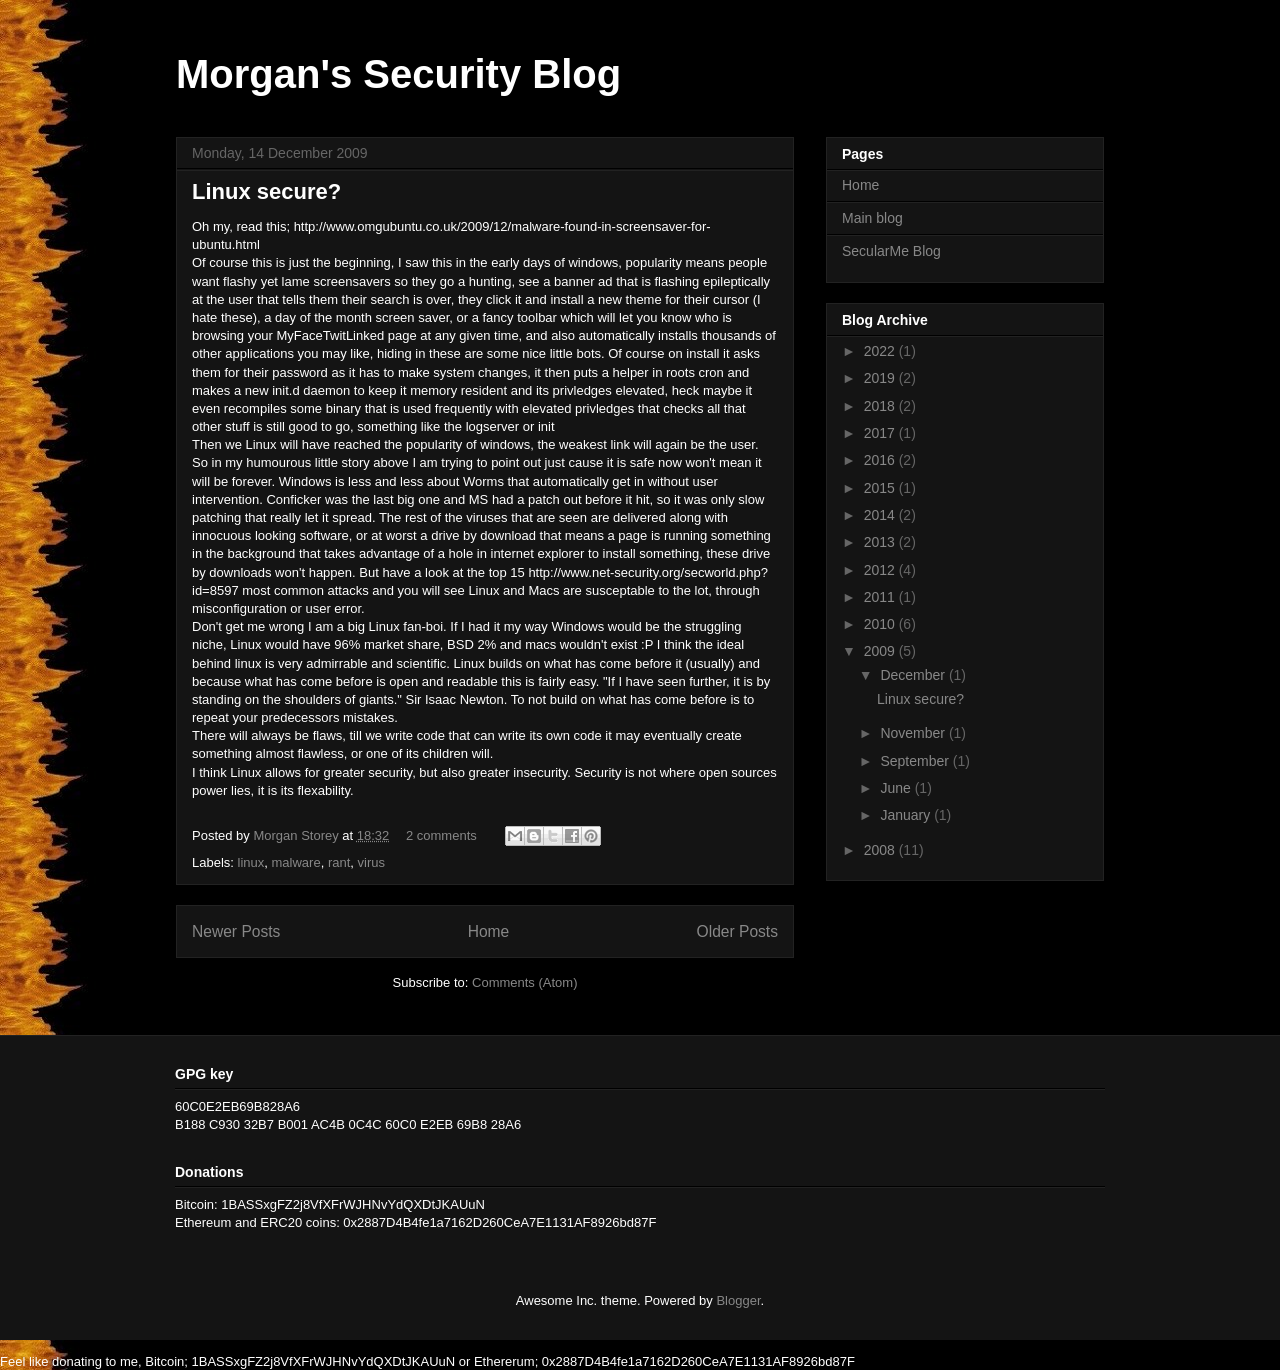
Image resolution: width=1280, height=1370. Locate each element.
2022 (881, 351)
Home (489, 931)
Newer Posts (236, 931)
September (916, 761)
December (914, 675)
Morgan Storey (297, 835)
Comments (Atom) (524, 982)
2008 (881, 850)
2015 (881, 488)
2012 (881, 570)
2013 (881, 542)
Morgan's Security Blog (398, 74)
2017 (881, 433)
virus (371, 862)
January (907, 815)
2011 (881, 597)
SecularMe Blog (891, 251)
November (914, 733)
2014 (881, 515)
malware (296, 862)
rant (339, 862)
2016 (881, 460)
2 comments (441, 835)
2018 (881, 406)
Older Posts (737, 931)
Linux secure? (266, 191)
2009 (881, 651)
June (897, 788)
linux (251, 862)
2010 (881, 624)
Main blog (872, 218)
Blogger (738, 1300)
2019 (881, 378)
